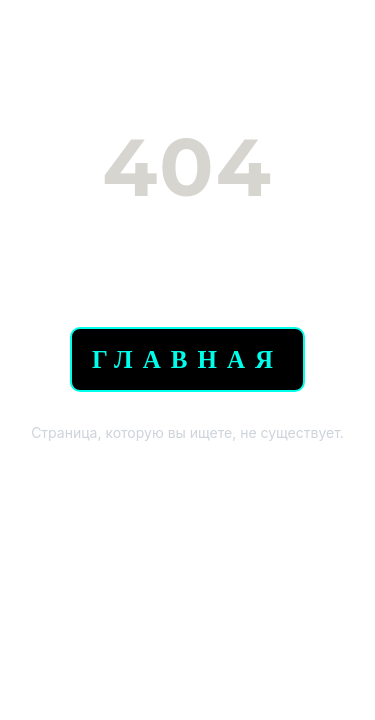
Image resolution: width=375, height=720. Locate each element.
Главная (187, 359)
